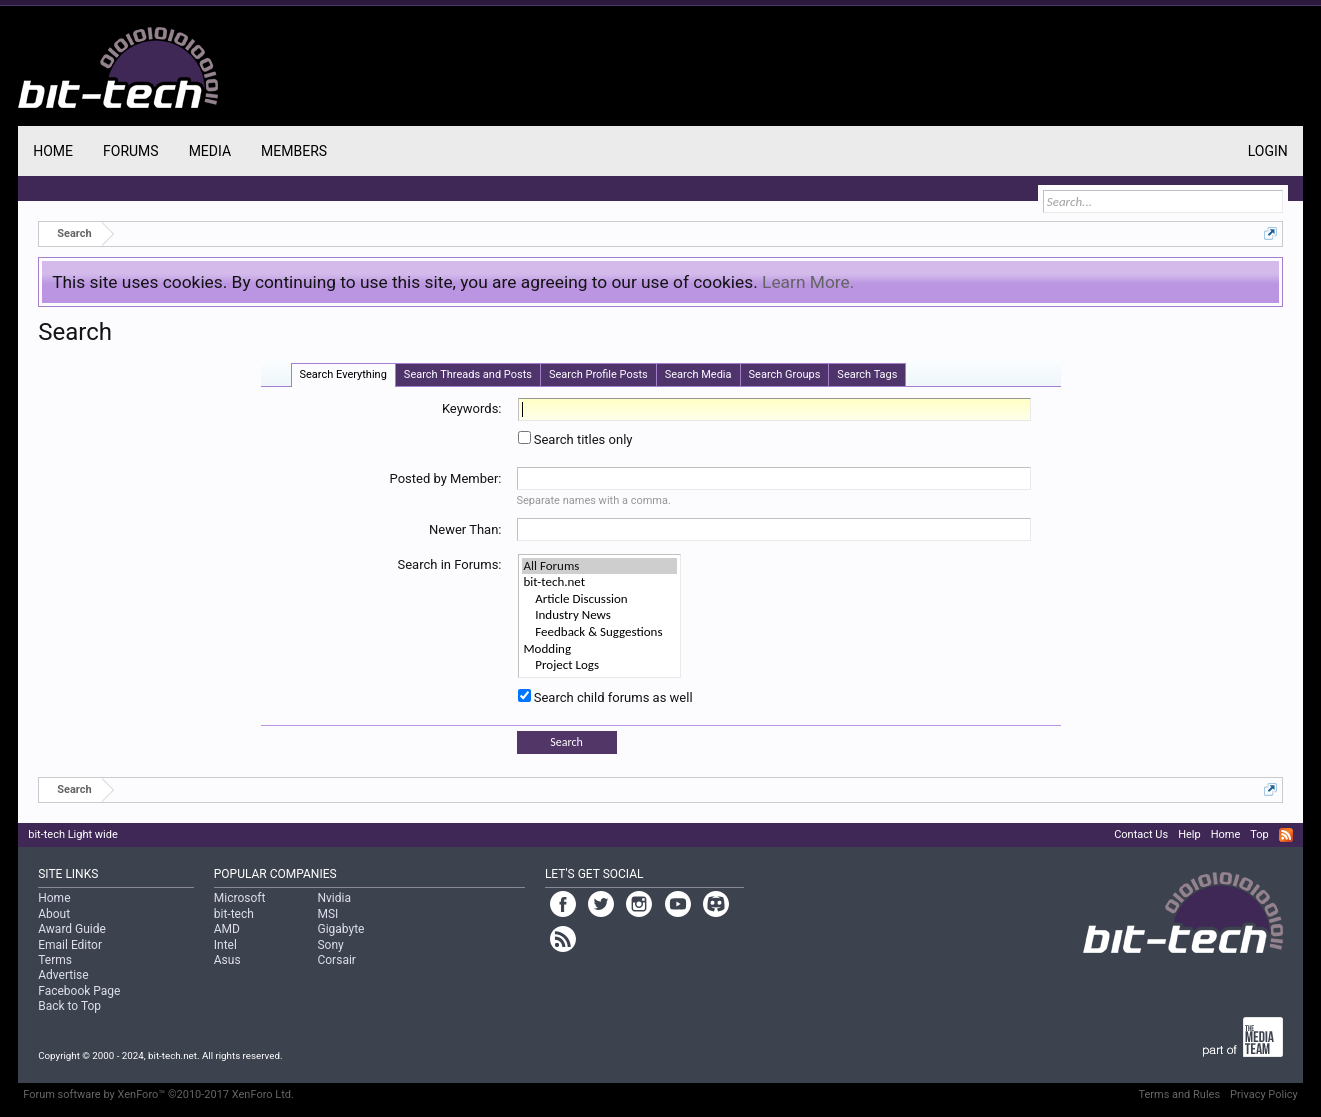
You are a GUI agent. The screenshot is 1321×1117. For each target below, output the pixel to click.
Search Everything (343, 374)
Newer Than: (465, 529)
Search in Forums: (449, 564)
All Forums (599, 566)
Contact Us (1141, 834)
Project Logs (599, 665)
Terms (55, 960)
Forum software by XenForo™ (158, 1094)
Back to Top (69, 1006)
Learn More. (808, 282)
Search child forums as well (605, 697)
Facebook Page (79, 991)
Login (1268, 151)
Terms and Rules (1179, 1094)
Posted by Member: (446, 478)
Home (53, 151)
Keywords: (472, 408)
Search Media (698, 374)
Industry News (599, 615)
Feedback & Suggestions (599, 632)
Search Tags (867, 374)
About (54, 914)
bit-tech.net (599, 582)
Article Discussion (599, 599)
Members (294, 151)
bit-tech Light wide (73, 834)
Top (1259, 834)
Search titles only (575, 439)
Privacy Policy (1264, 1094)
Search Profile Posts (598, 374)
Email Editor (70, 945)
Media (210, 151)
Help (1189, 834)
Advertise (63, 975)
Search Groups (785, 374)
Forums (131, 151)
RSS (1286, 835)
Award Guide (72, 929)
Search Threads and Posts (468, 374)
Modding (599, 649)
